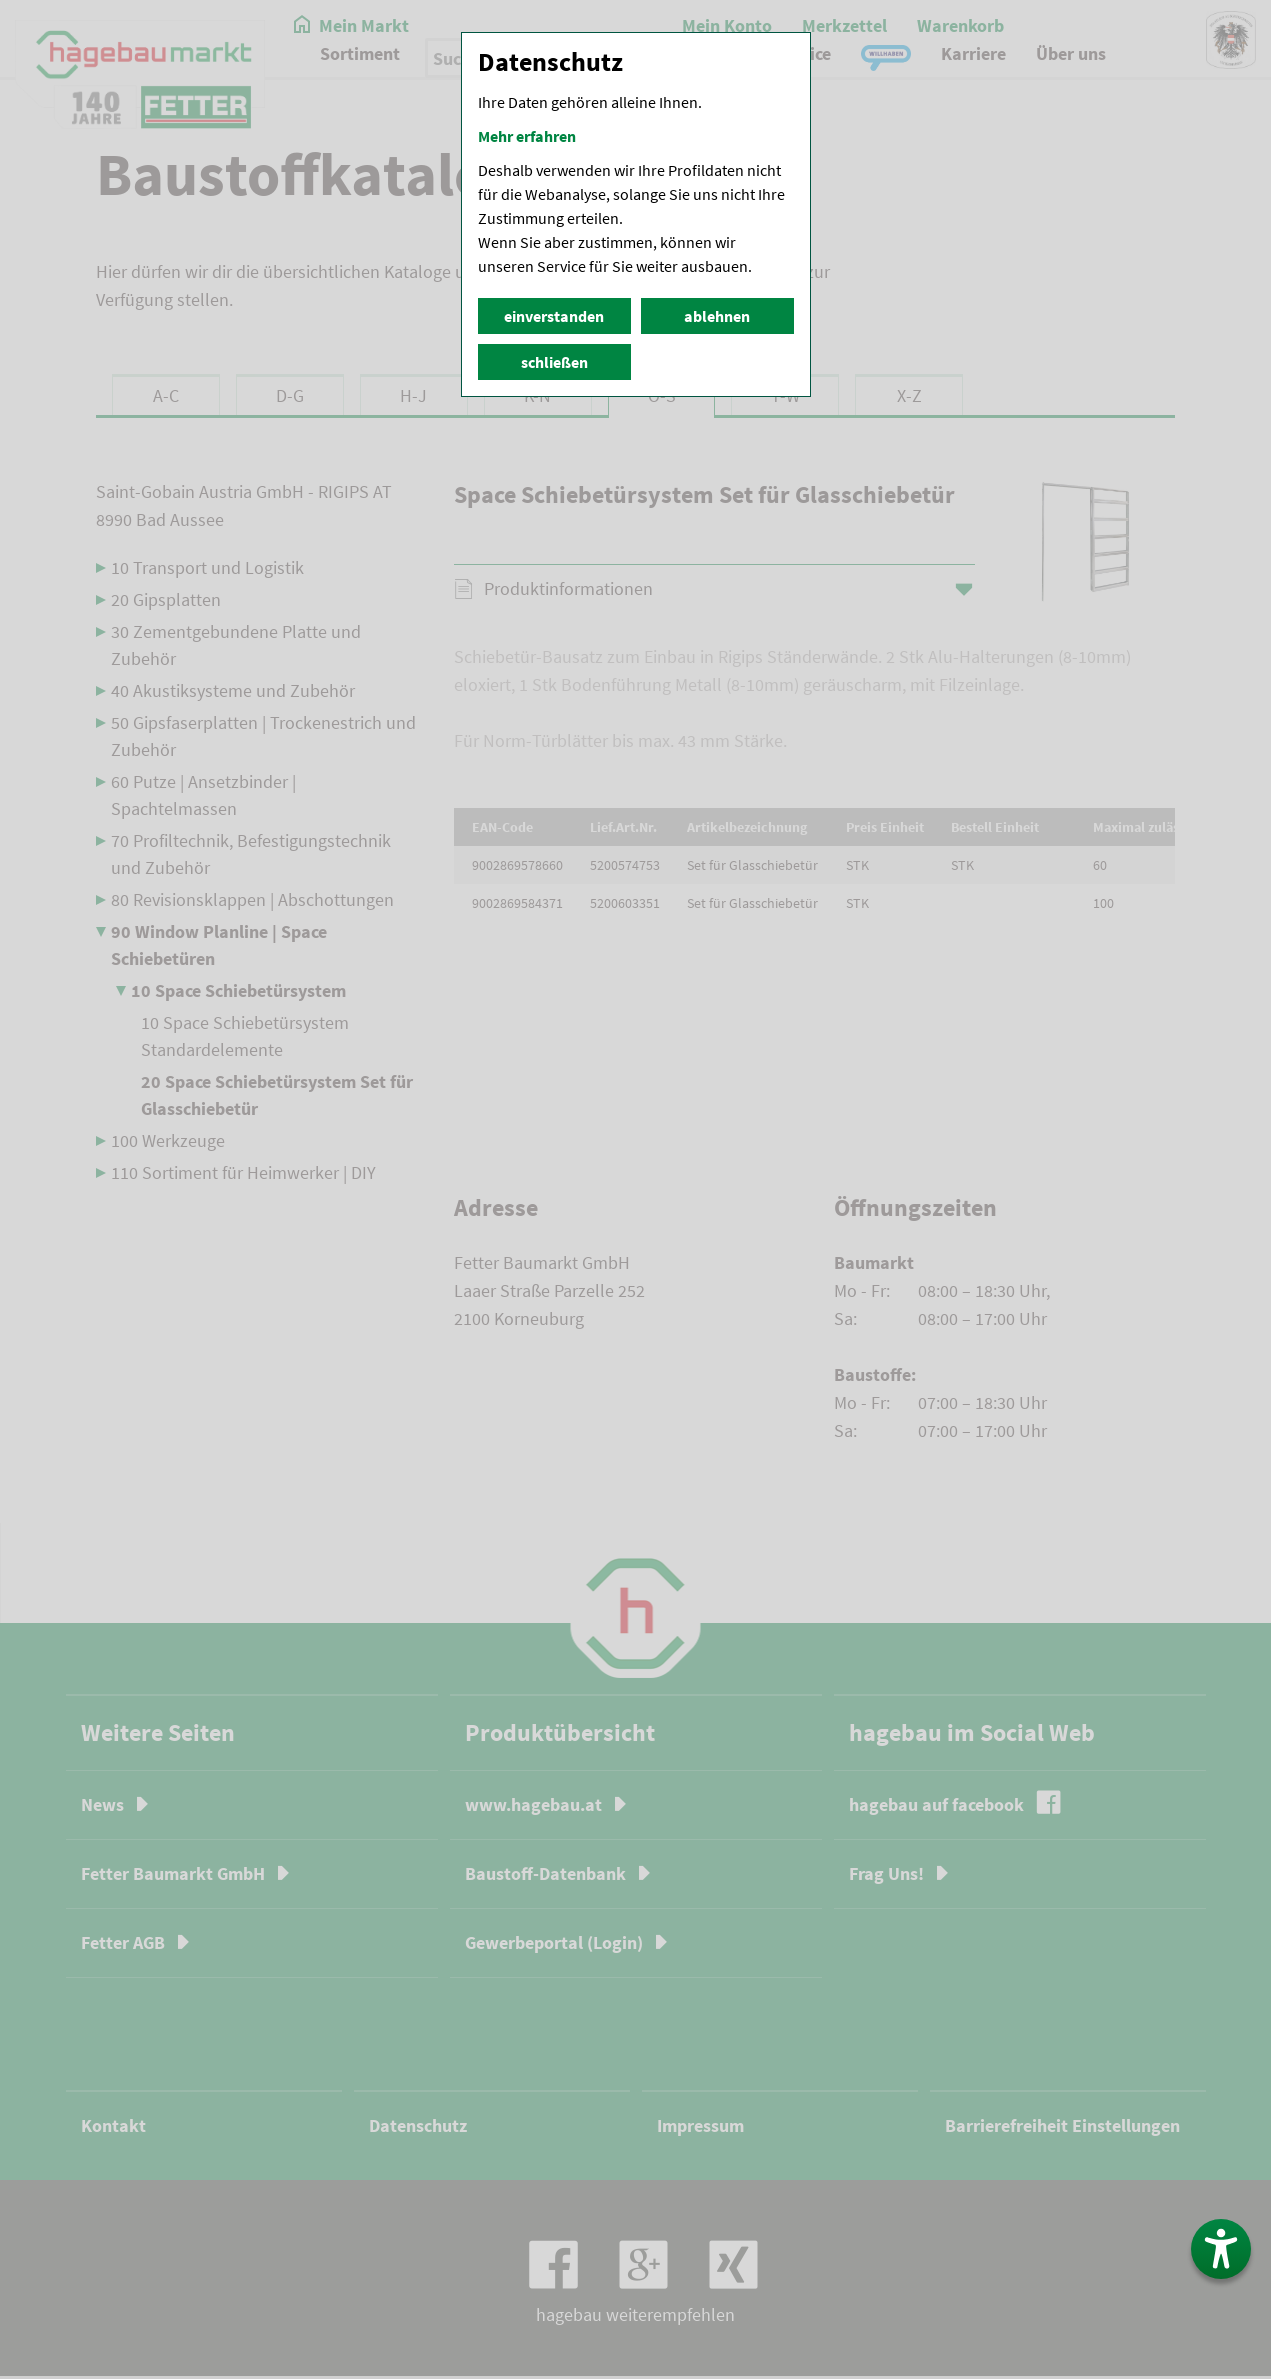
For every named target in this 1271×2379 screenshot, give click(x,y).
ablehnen (717, 316)
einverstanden (554, 316)
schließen (554, 362)
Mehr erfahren (527, 136)
